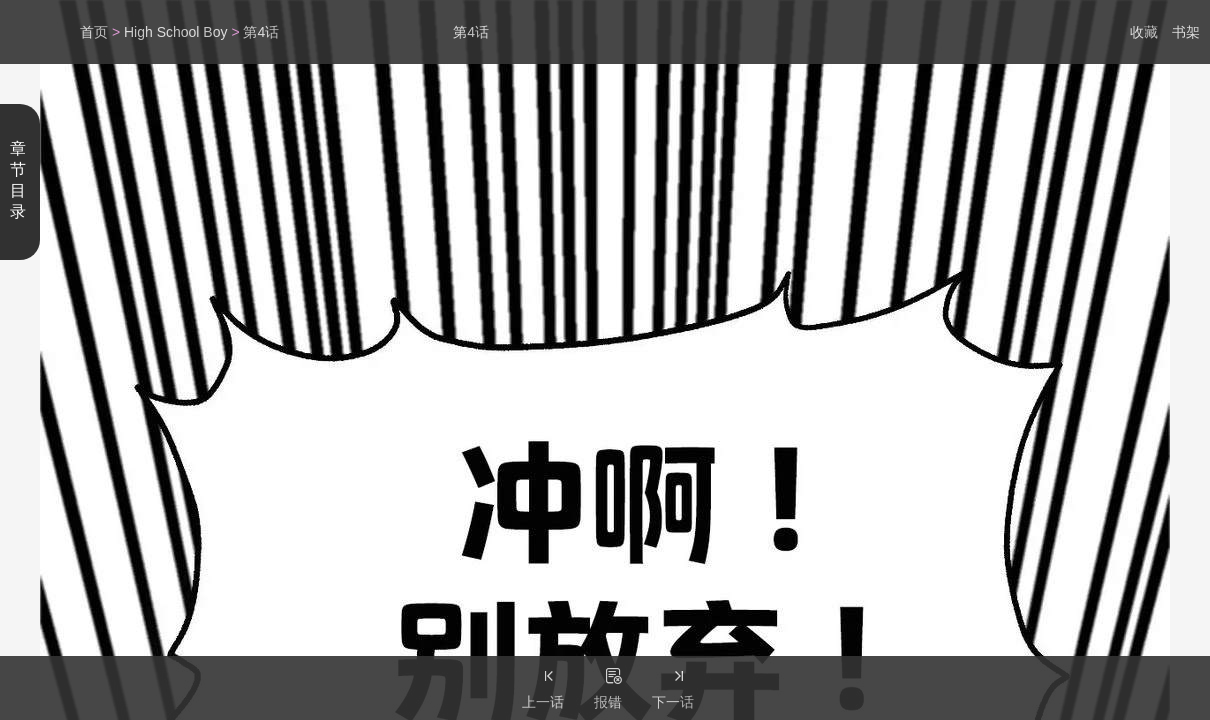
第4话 (261, 32)
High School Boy (176, 32)
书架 (1186, 32)
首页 (94, 32)
